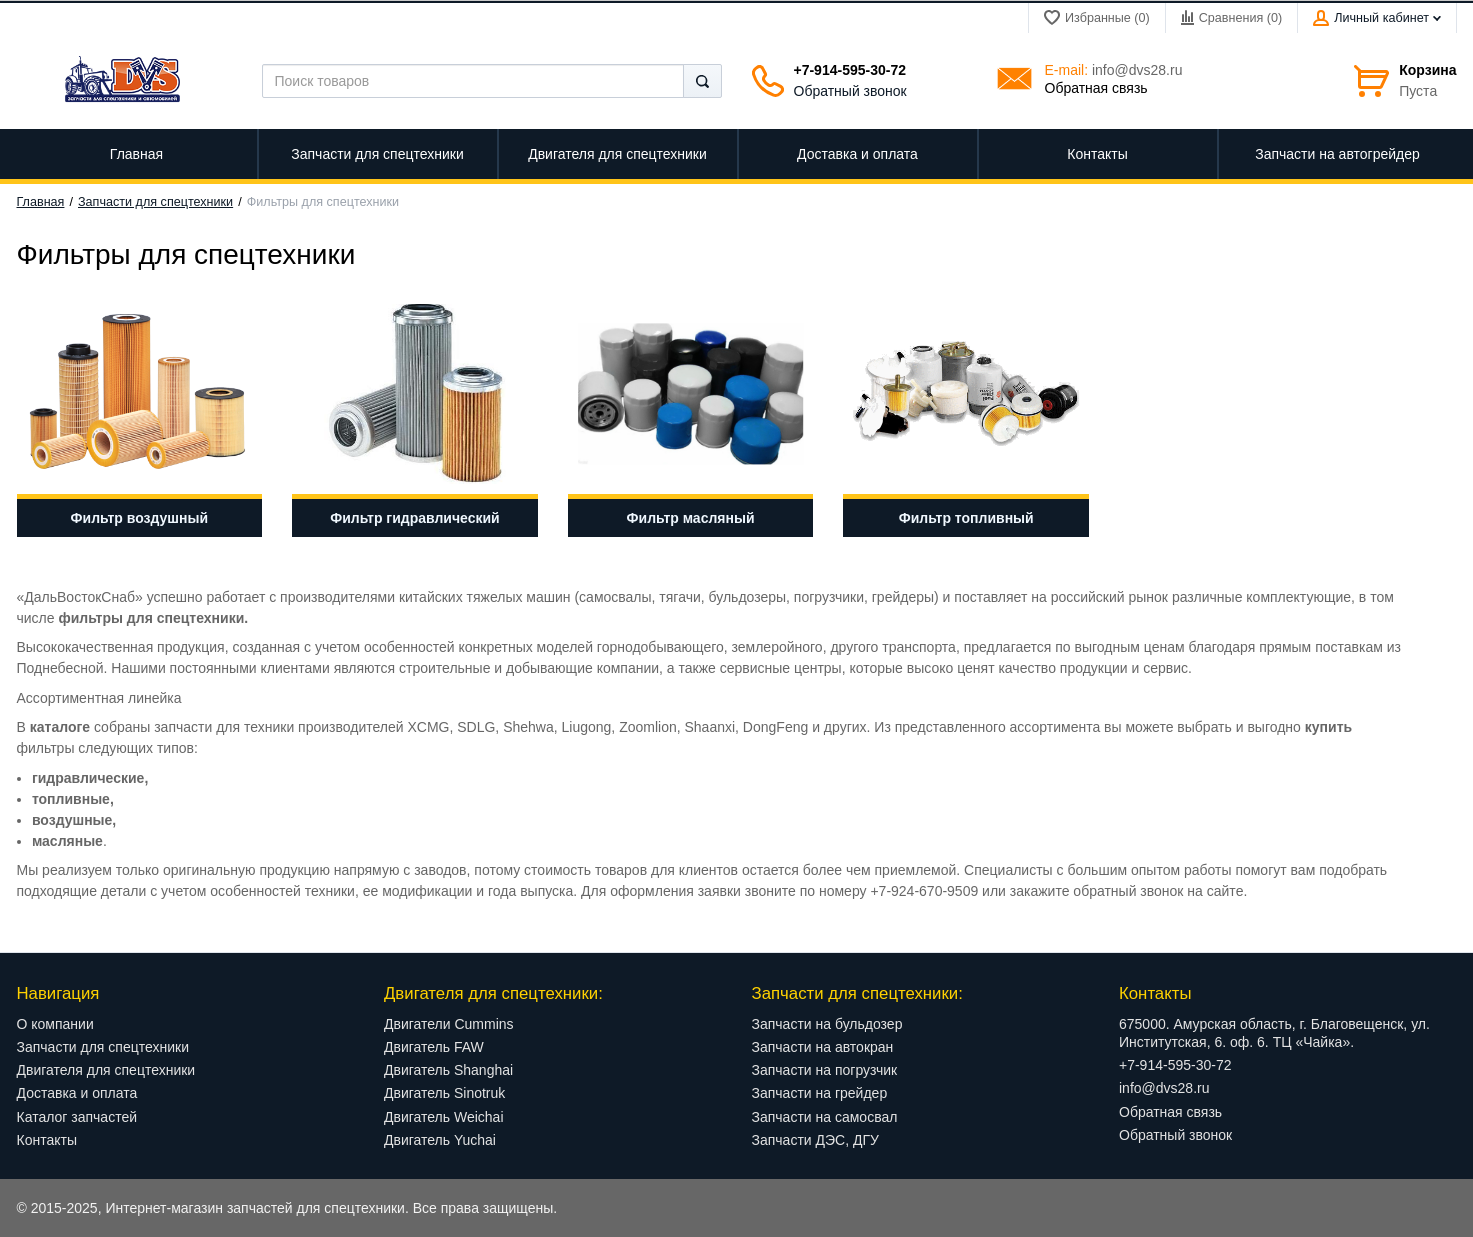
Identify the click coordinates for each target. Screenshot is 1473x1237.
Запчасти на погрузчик (825, 1070)
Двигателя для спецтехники (106, 1070)
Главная (41, 202)
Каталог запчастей (77, 1117)
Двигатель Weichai (444, 1117)
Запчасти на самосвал (825, 1117)
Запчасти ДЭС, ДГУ (815, 1140)
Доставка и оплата (77, 1093)
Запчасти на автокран (823, 1047)
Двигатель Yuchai (440, 1140)
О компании (55, 1024)
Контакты (47, 1140)
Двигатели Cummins (449, 1024)
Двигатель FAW (434, 1047)
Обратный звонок (850, 91)
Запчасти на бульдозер (827, 1024)
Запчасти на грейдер (820, 1093)
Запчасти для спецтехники (155, 202)
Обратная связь (1096, 88)
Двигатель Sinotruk (444, 1093)
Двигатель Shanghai (448, 1070)
